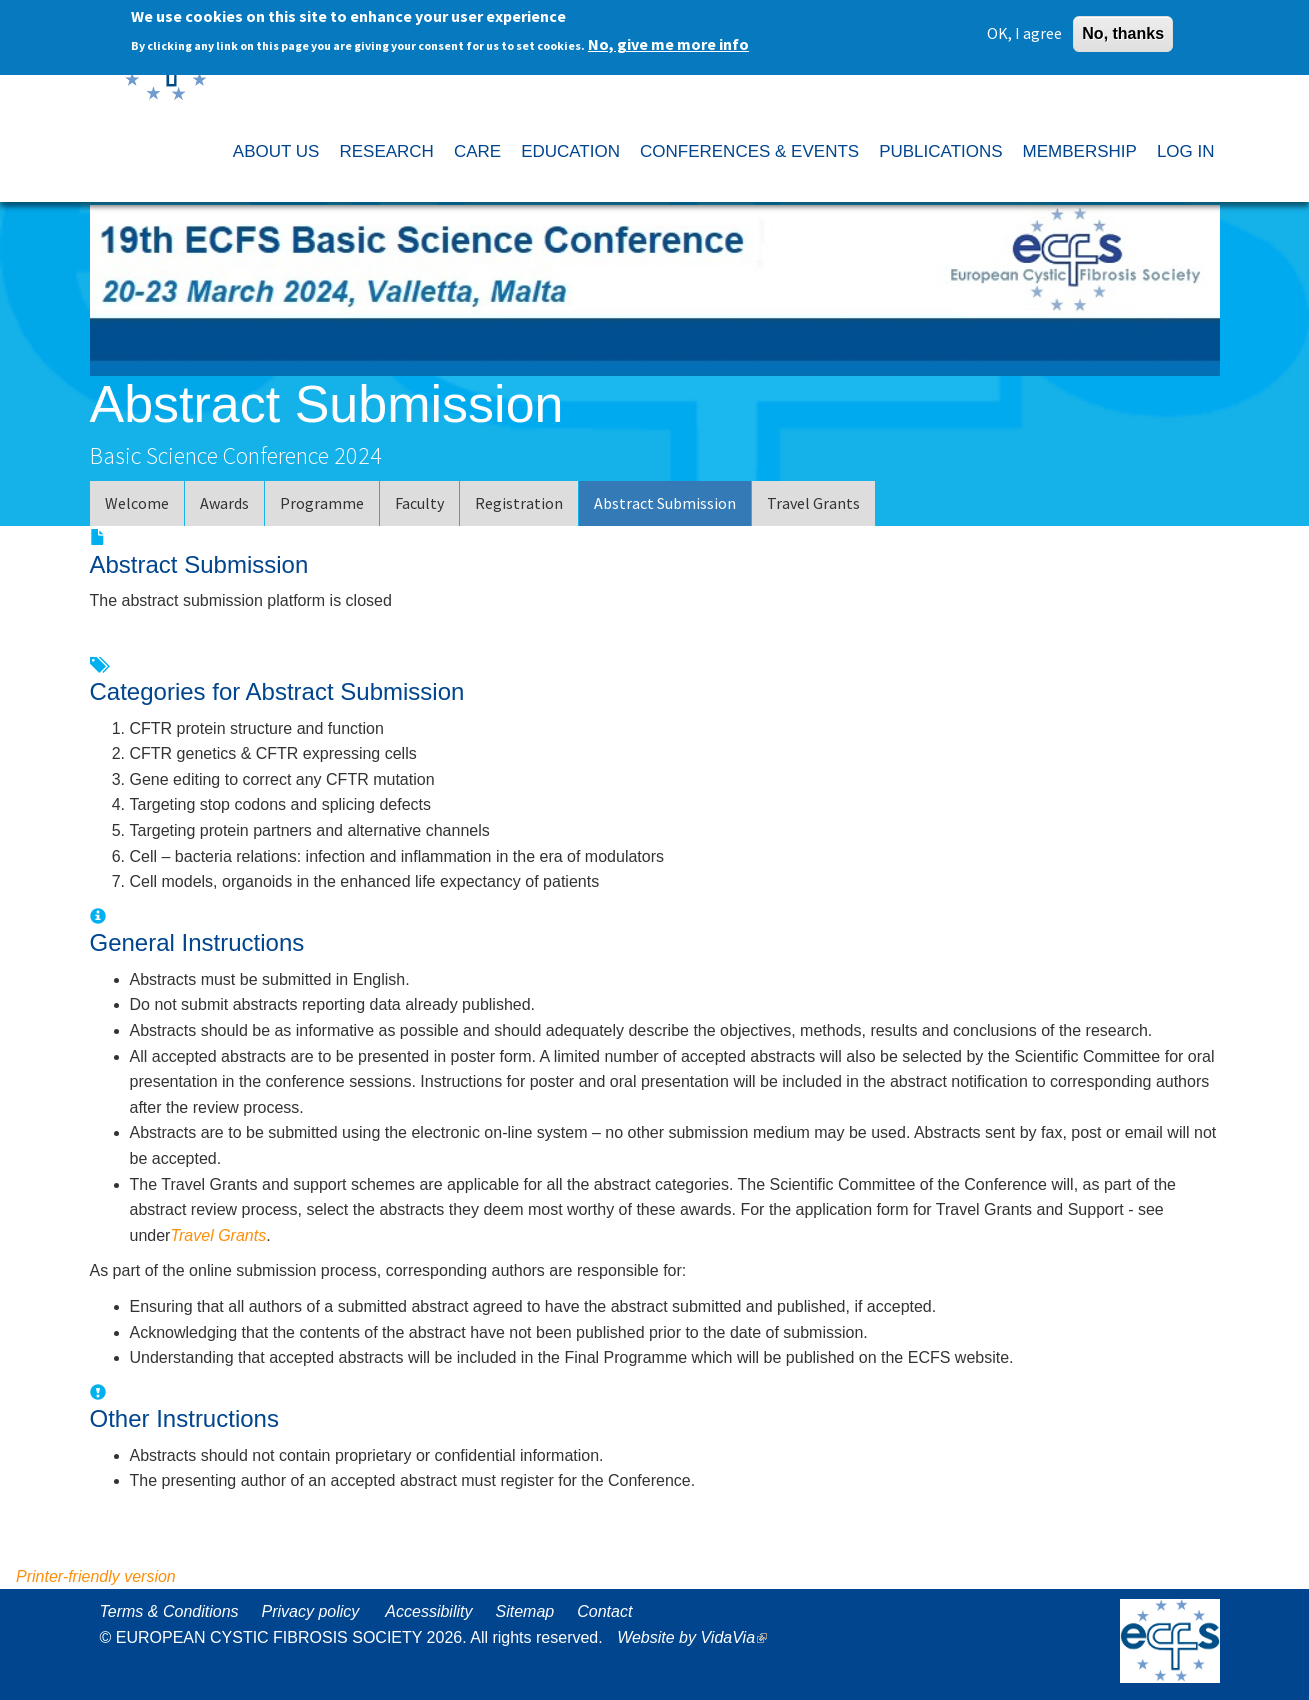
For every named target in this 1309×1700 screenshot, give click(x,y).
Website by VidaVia (697, 1637)
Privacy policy (311, 1611)
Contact (604, 1611)
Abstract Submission (665, 503)
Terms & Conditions (169, 1611)
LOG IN (1186, 151)
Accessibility (428, 1611)
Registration (519, 503)
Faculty (419, 503)
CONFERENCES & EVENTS (749, 151)
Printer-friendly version (96, 1576)
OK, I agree (1024, 26)
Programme (322, 503)
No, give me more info (668, 38)
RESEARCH (386, 151)
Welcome (137, 503)
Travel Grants (813, 503)
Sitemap (524, 1611)
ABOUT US (276, 151)
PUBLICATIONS (940, 151)
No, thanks (1123, 26)
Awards (224, 503)
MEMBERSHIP (1080, 151)
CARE (477, 151)
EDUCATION (570, 151)
